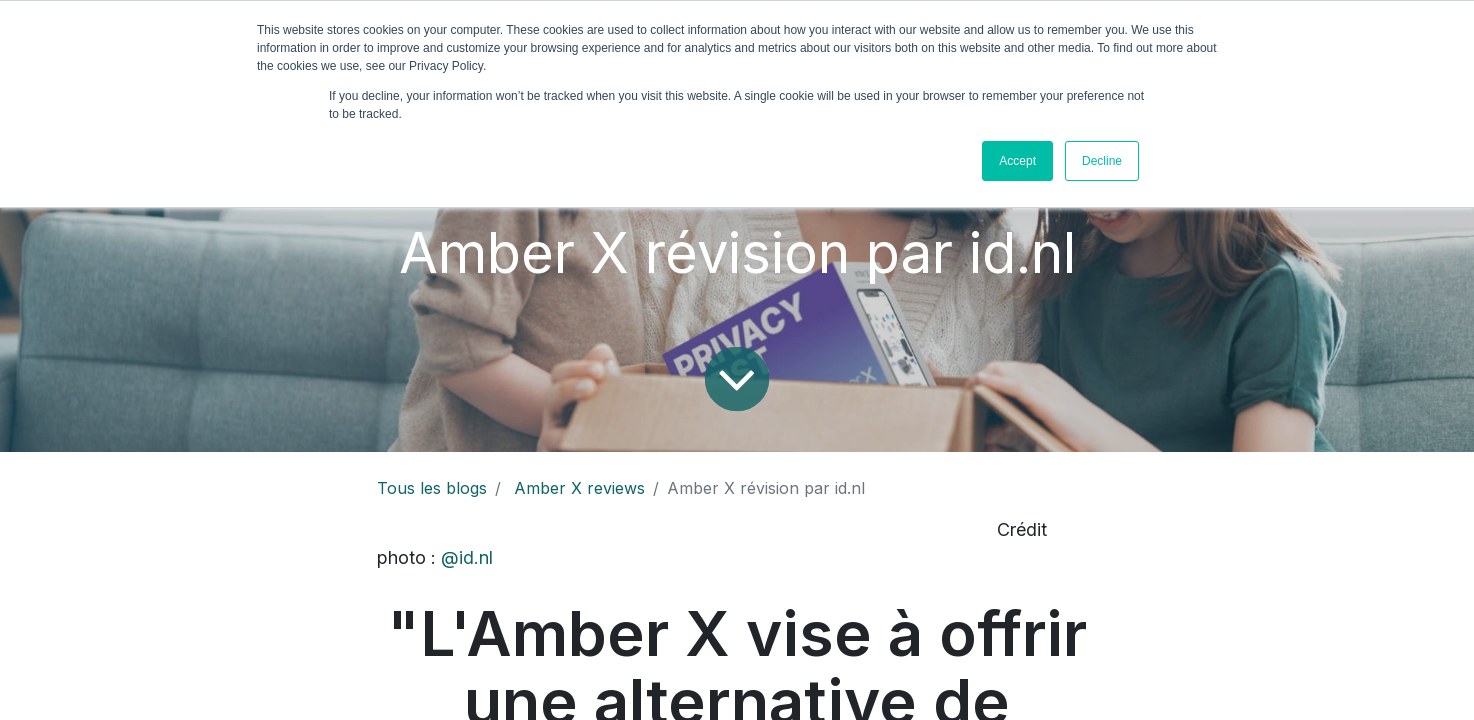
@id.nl (467, 557)
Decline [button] (1102, 161)
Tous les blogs (432, 488)
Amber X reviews (579, 488)
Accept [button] (1017, 161)
